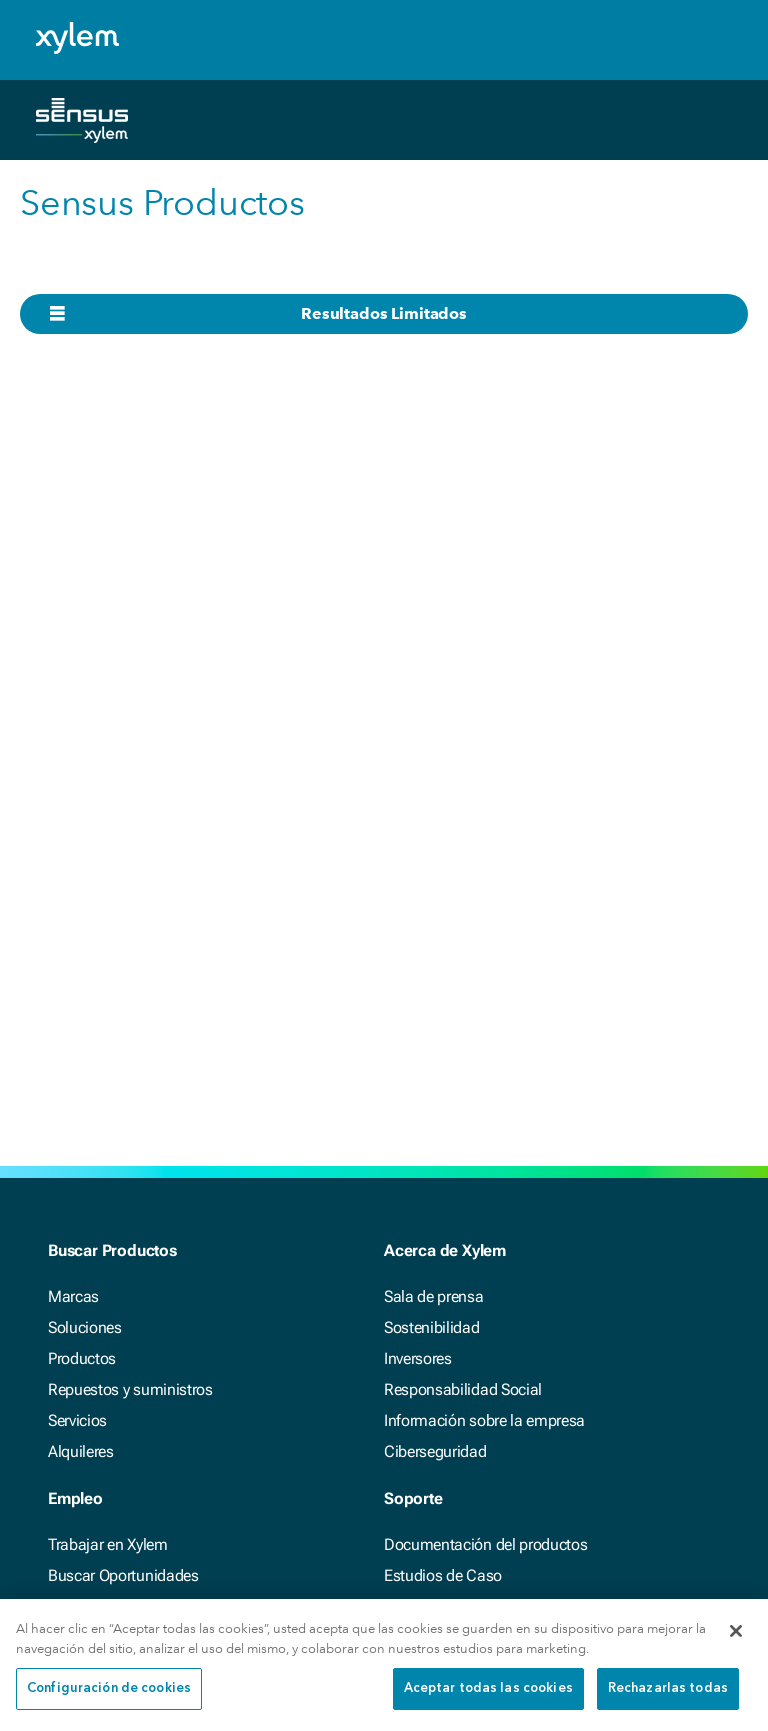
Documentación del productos (485, 1544)
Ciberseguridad (435, 1451)
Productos (82, 1358)
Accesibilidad (93, 1606)
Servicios (77, 1420)
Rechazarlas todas (668, 1702)
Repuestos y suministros (130, 1389)
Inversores (418, 1358)
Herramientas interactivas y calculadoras (520, 1606)
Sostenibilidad (432, 1327)
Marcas (73, 1296)
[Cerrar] (736, 1644)
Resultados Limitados (384, 313)
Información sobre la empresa (484, 1420)
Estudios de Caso (443, 1575)
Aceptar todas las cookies (488, 1702)
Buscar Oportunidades (123, 1575)
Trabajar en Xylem (108, 1544)
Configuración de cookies (109, 1702)
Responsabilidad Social (463, 1389)
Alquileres (81, 1451)
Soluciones (85, 1327)
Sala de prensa (434, 1296)
